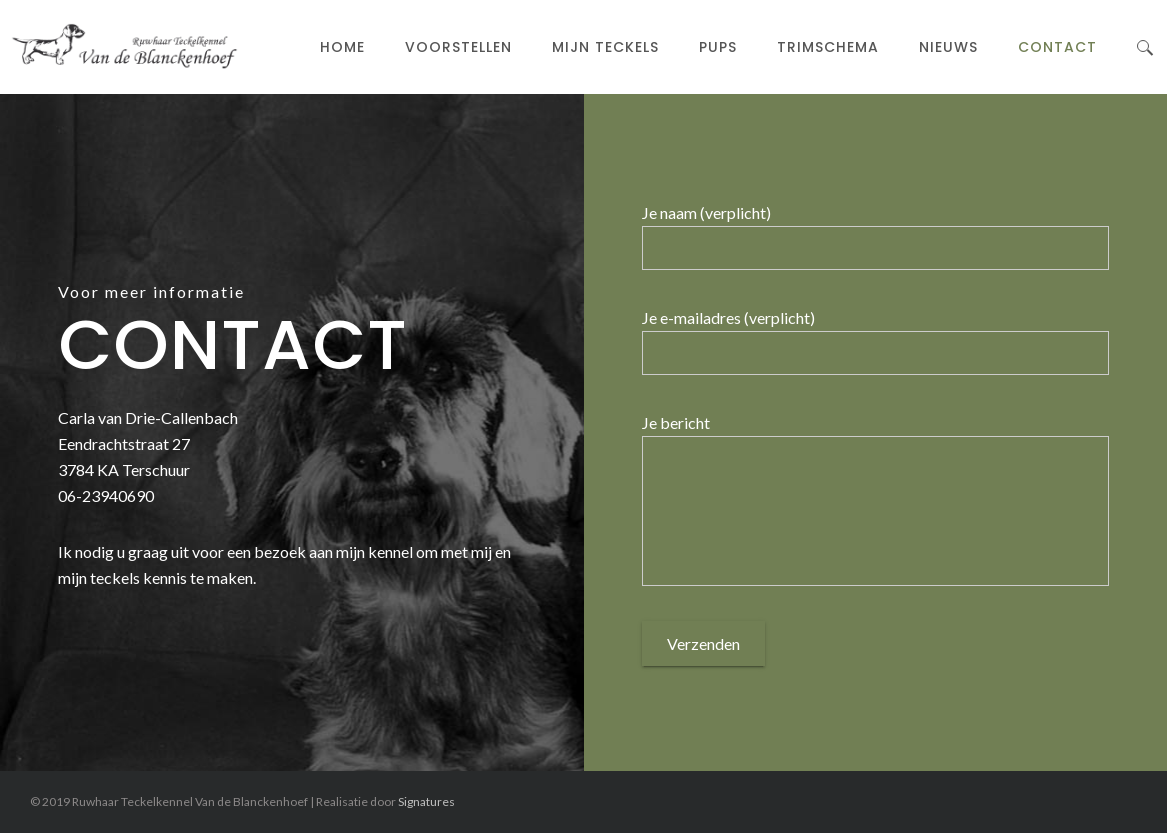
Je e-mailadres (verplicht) (728, 317)
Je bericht (676, 422)
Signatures (426, 801)
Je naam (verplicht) (706, 212)
